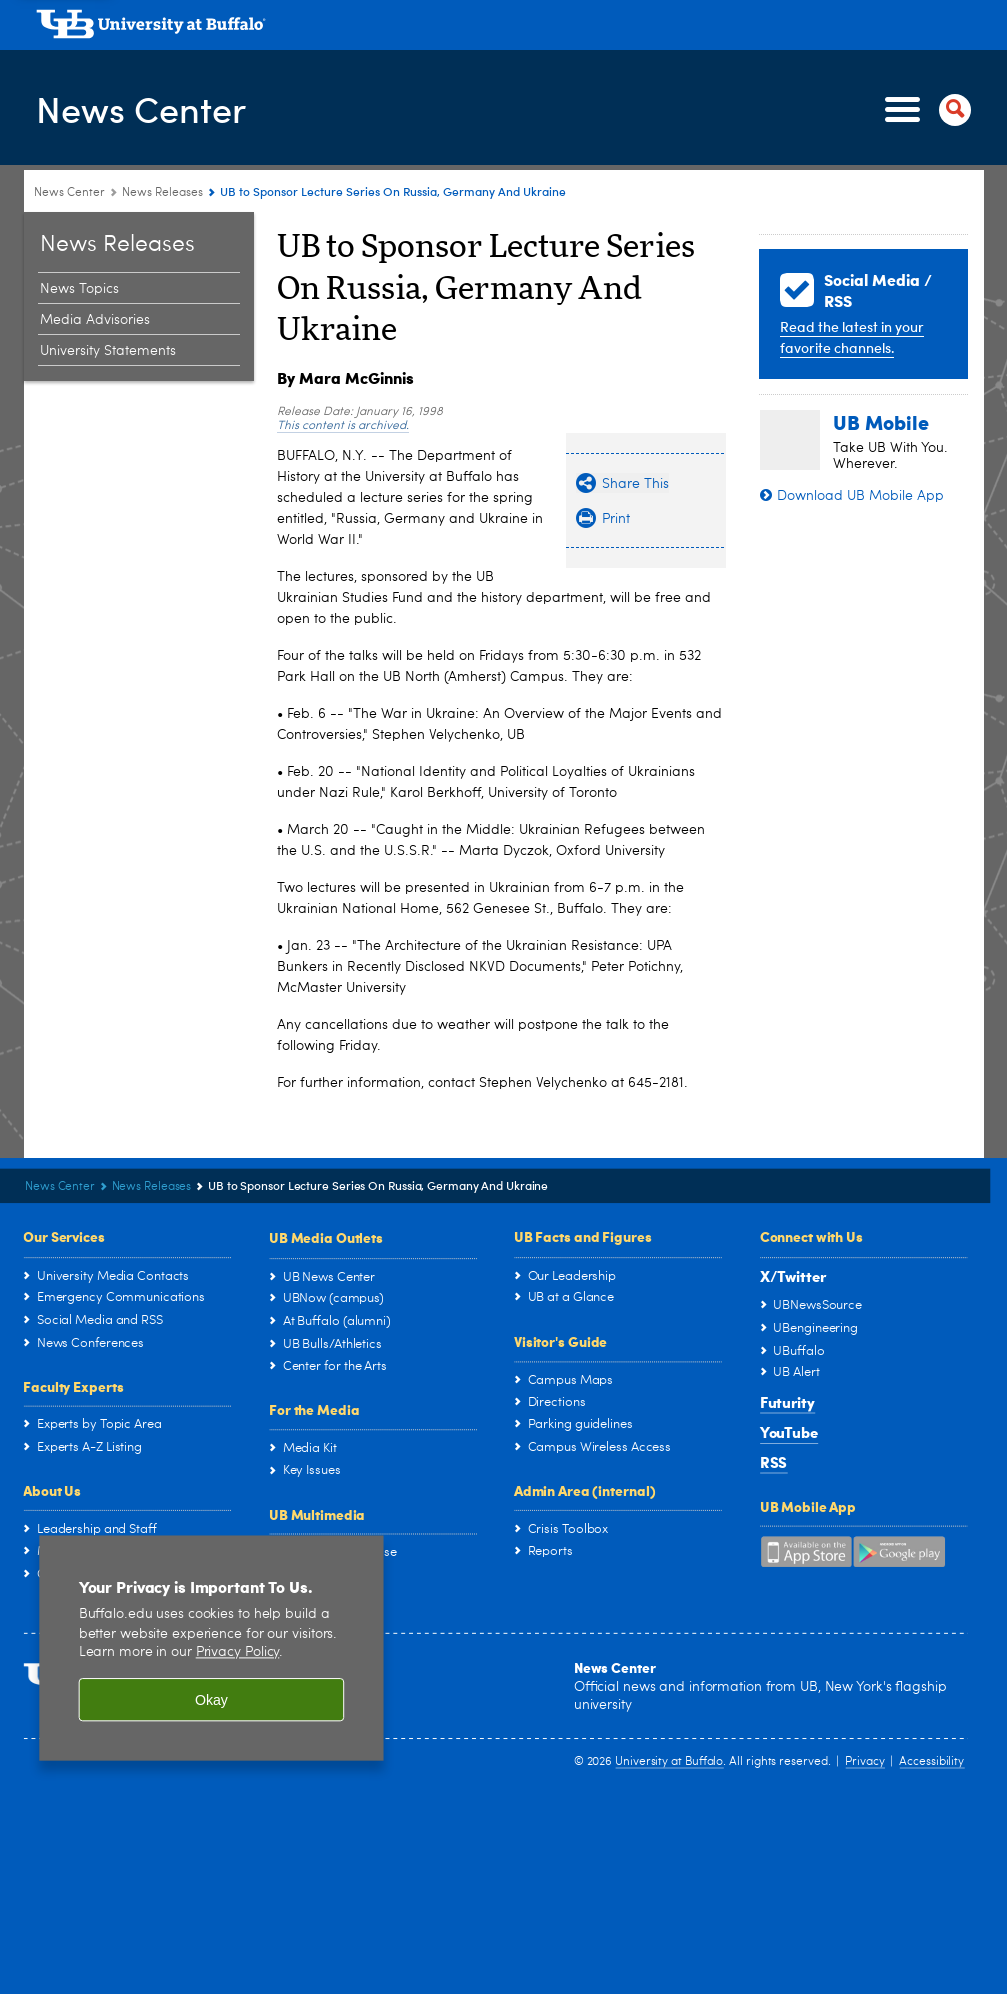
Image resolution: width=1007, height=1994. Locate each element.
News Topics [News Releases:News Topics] (79, 289)
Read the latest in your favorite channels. (852, 337)
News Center (141, 108)
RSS (774, 1462)
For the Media (314, 1409)
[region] (211, 1647)
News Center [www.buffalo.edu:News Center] (69, 193)
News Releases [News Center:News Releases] (162, 193)
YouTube (789, 1432)
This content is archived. (343, 426)
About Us (52, 1490)
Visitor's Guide (560, 1341)
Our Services (64, 1236)
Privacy (864, 1761)
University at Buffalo (669, 1761)
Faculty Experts (73, 1385)
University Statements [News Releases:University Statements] (108, 351)
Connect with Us (811, 1236)
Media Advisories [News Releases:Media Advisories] (95, 320)
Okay (211, 1700)
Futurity (787, 1402)
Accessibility (931, 1761)
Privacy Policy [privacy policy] (238, 1652)
